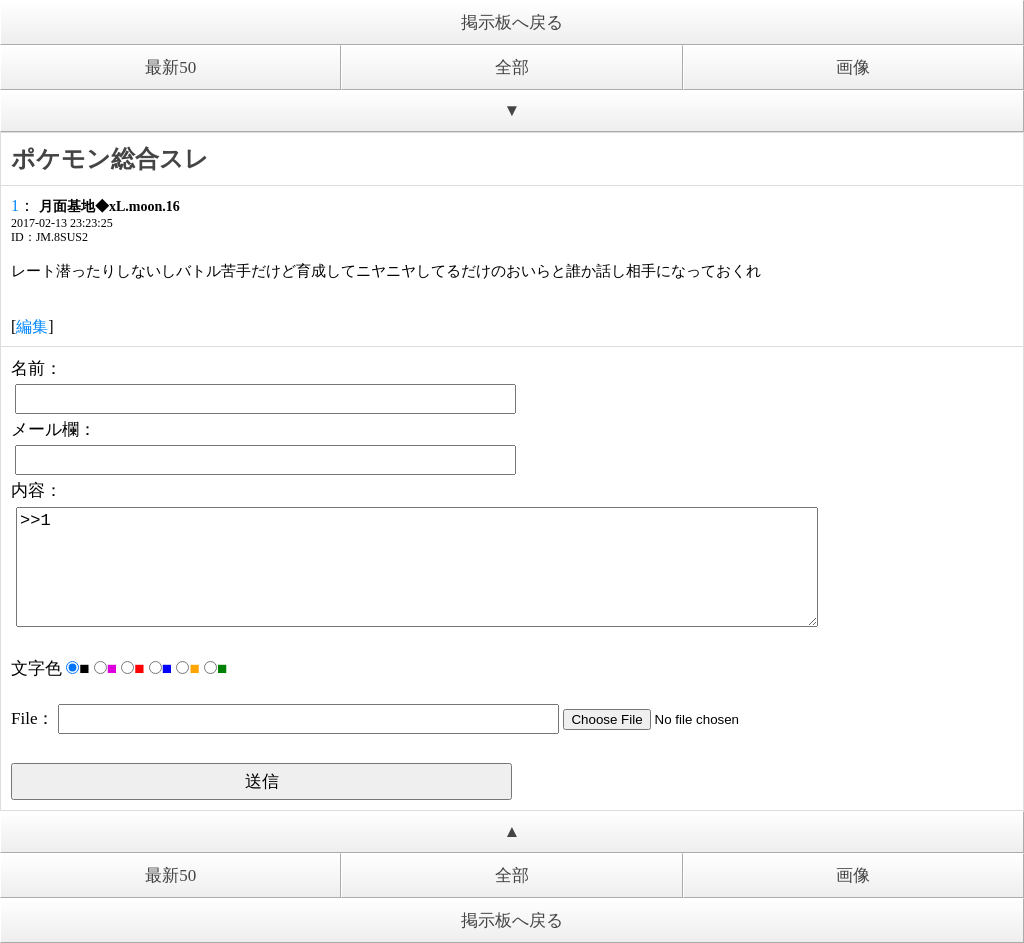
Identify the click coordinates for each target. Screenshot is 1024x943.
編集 (32, 326)
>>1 (417, 567)
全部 (512, 67)
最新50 (170, 67)
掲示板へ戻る (512, 22)
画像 (853, 67)
